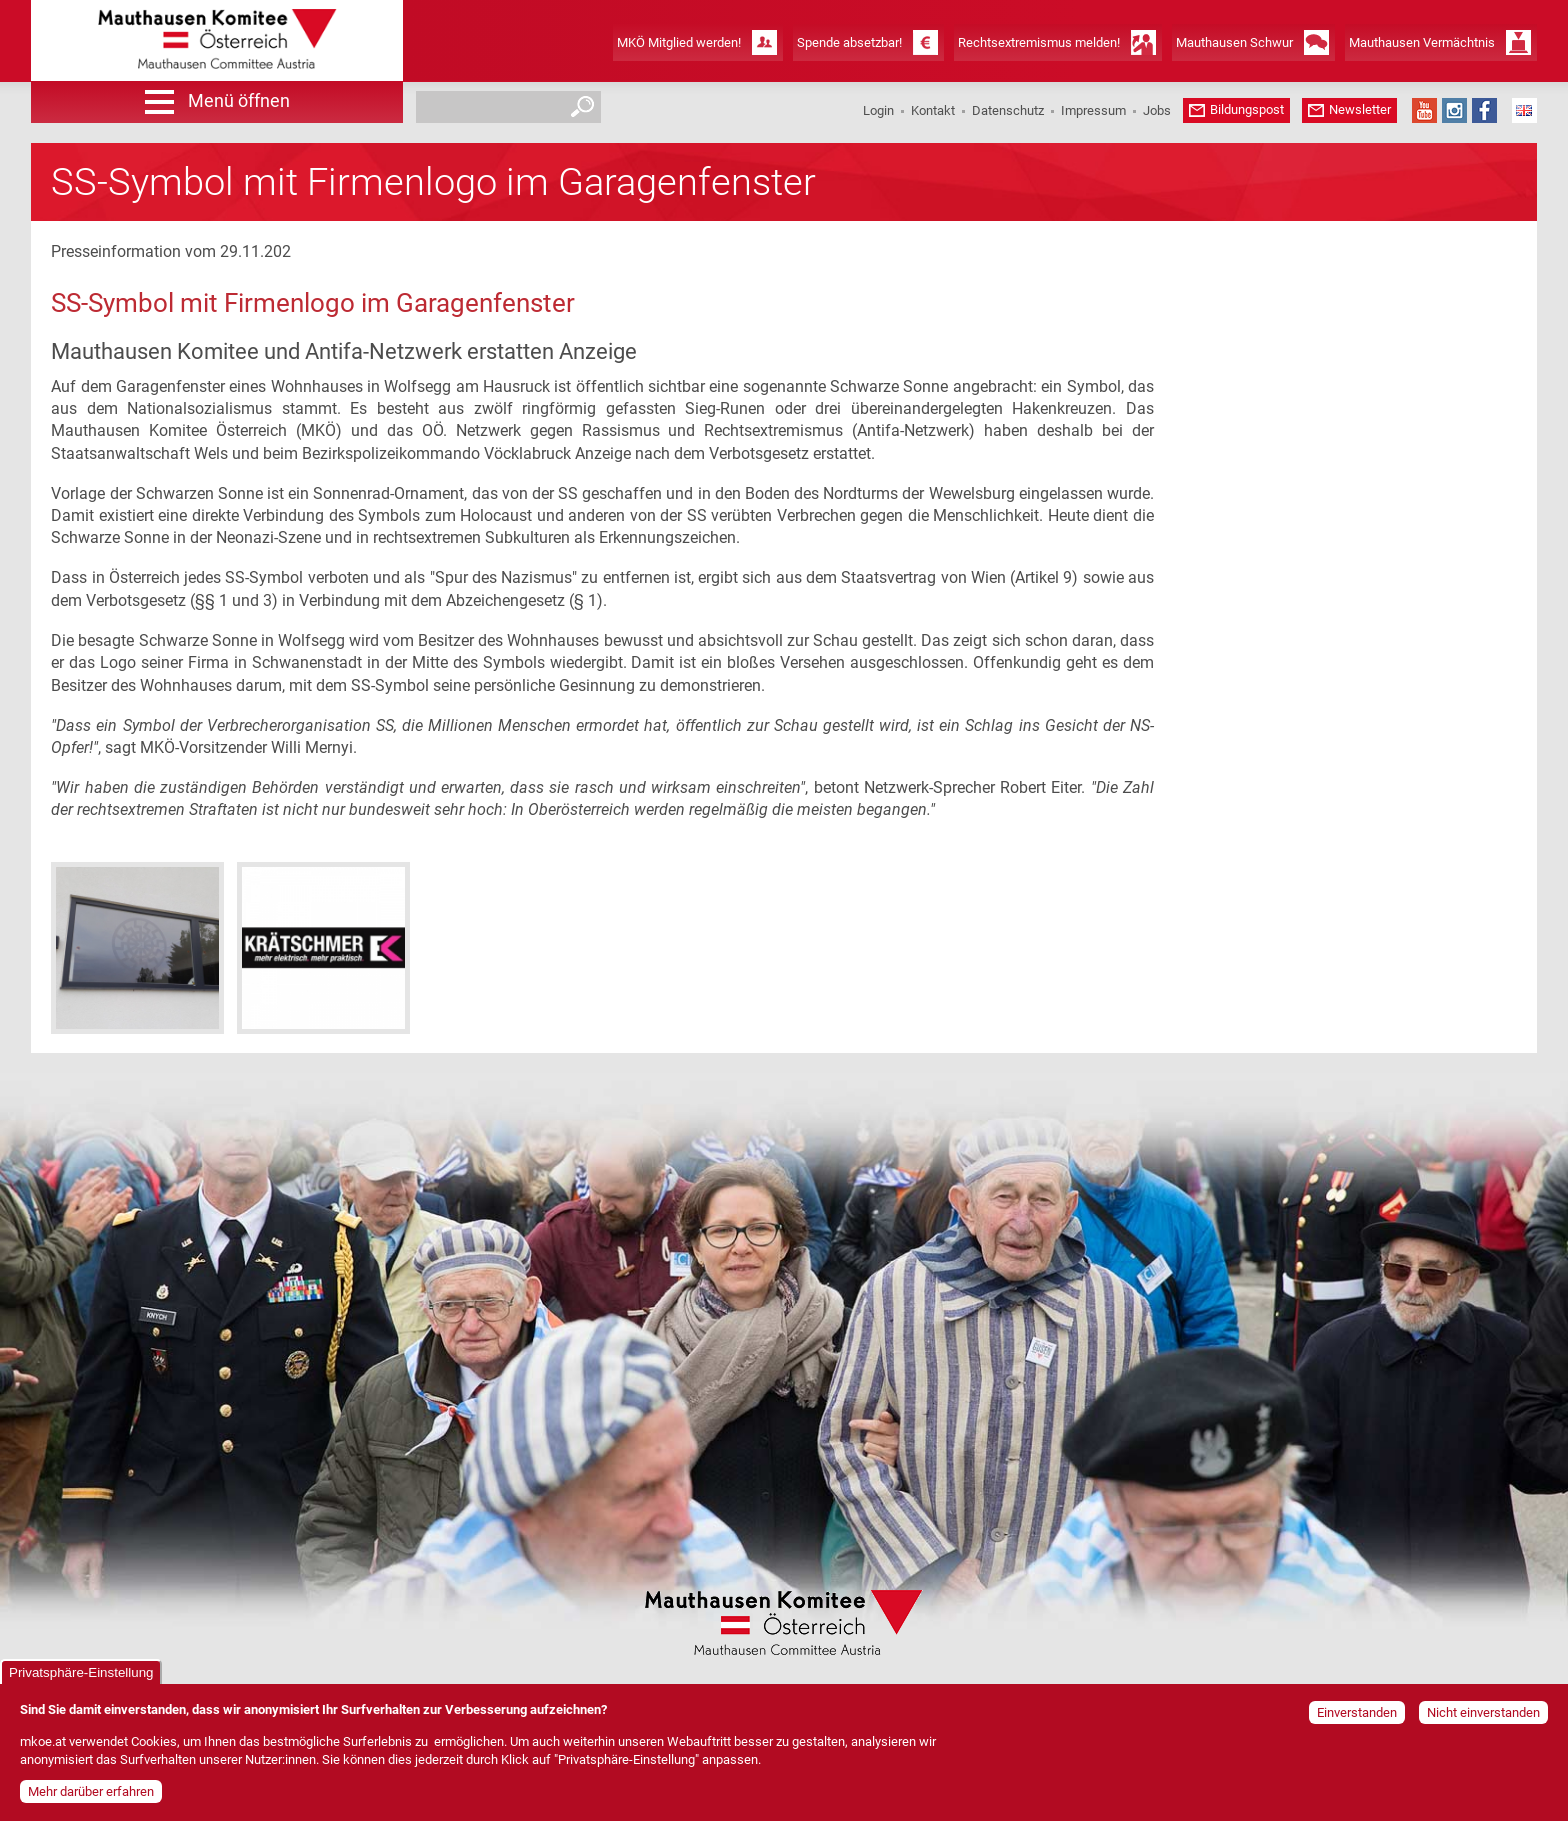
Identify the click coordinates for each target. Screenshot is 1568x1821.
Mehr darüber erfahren (91, 1796)
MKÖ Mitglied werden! (679, 42)
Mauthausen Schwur (1234, 42)
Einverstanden (1357, 1718)
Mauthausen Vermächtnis (1422, 42)
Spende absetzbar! (849, 42)
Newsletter (1360, 109)
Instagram (1454, 110)
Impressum (1093, 110)
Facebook (1484, 110)
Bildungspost (1247, 109)
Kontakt (933, 110)
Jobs (1157, 110)
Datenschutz (1008, 110)
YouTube (1424, 110)
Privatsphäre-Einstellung (81, 1678)
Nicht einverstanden (1483, 1718)
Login (878, 110)
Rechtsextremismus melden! (1039, 42)
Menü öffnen (239, 100)
